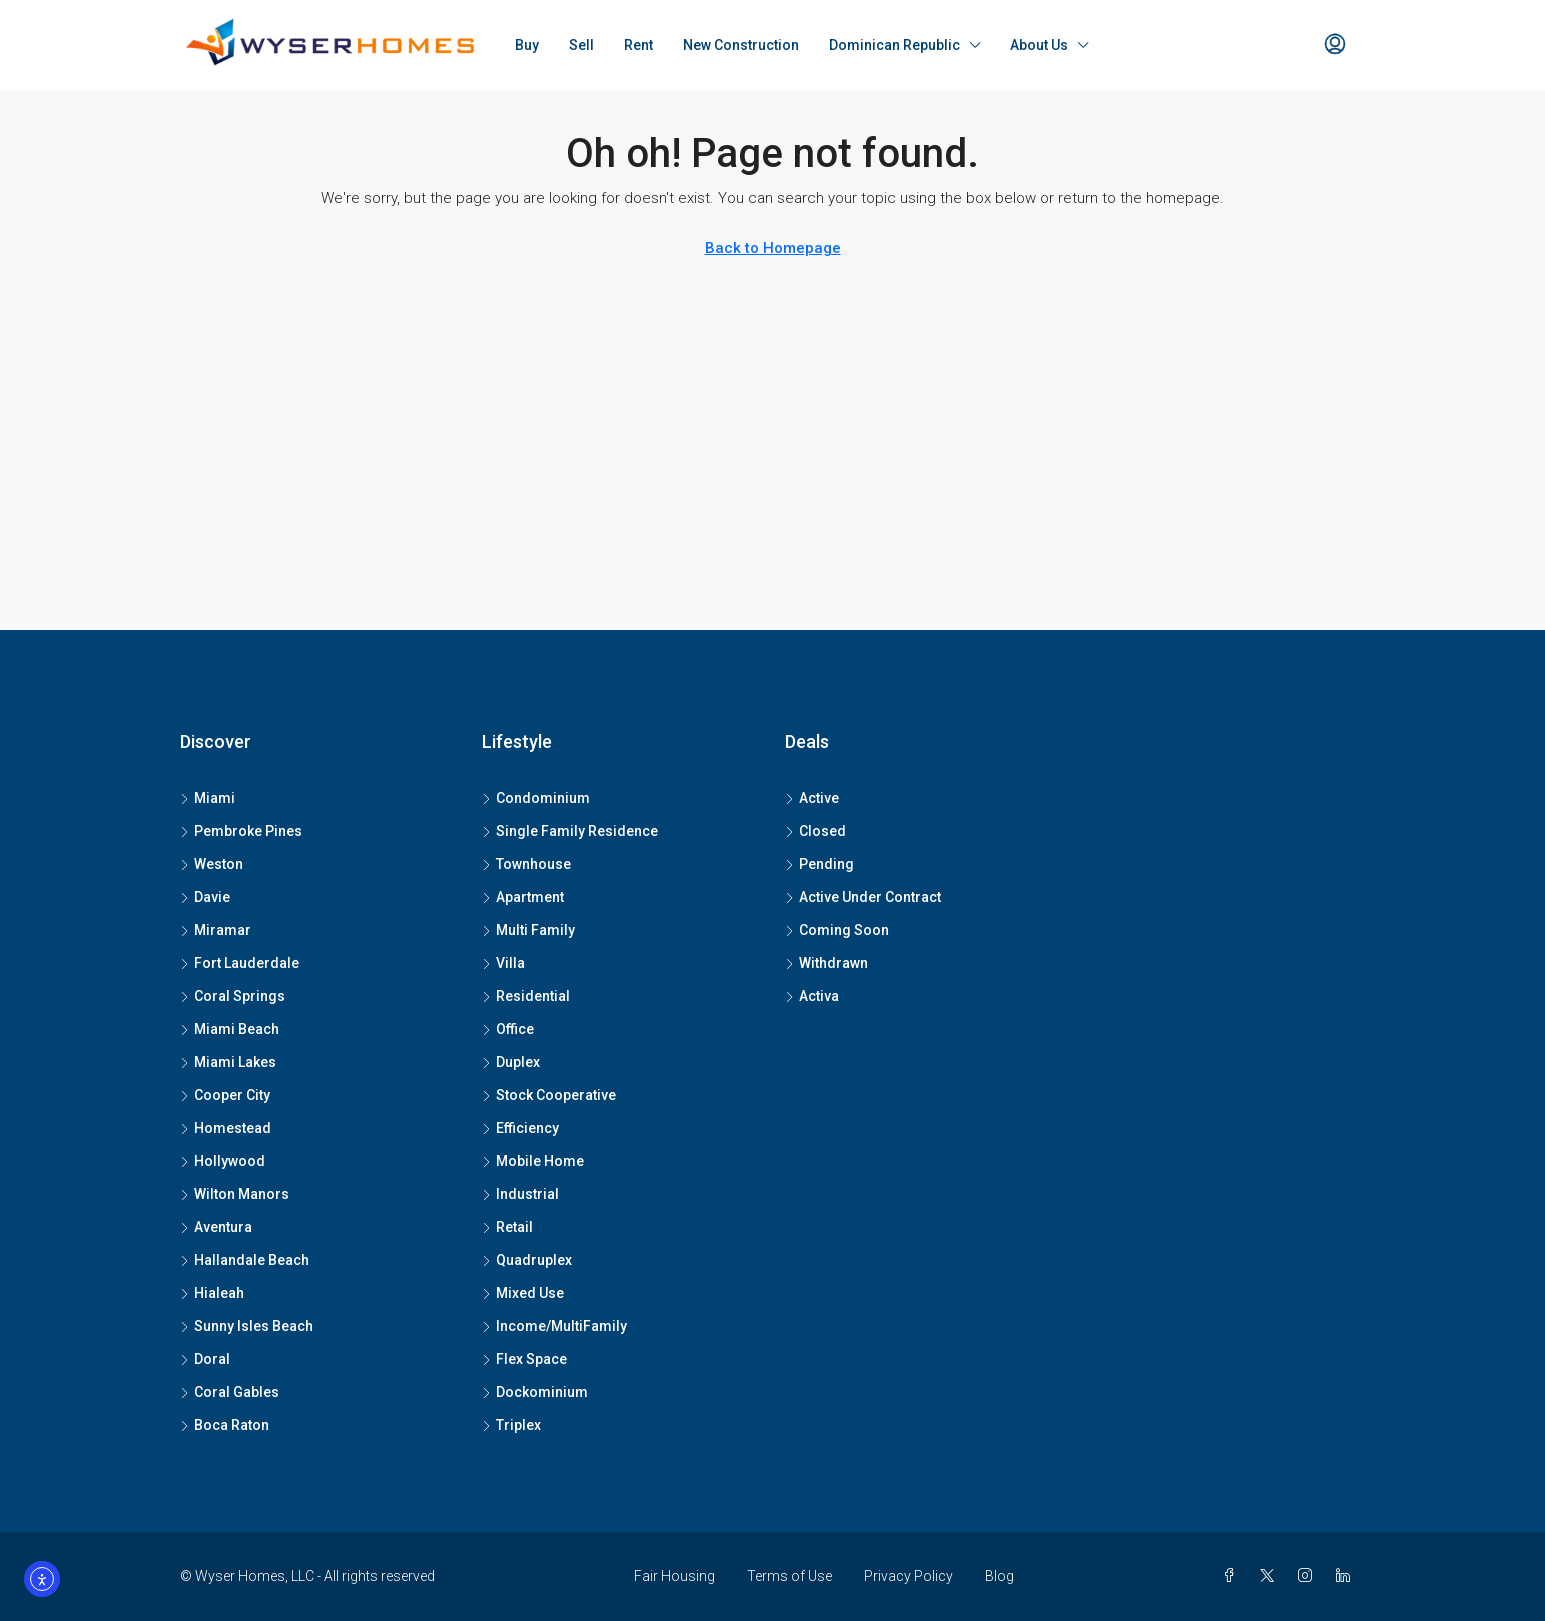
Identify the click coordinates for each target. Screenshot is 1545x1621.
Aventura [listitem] (216, 1227)
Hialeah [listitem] (212, 1293)
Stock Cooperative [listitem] (549, 1095)
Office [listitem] (508, 1029)
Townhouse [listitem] (526, 864)
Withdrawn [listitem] (826, 963)
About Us (1039, 45)
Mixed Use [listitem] (523, 1293)
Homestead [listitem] (225, 1128)
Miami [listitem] (207, 798)
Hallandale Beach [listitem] (244, 1260)
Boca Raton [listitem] (224, 1425)
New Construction (741, 45)
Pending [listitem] (819, 864)
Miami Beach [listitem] (229, 1029)
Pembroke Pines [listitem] (241, 831)
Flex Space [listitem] (524, 1359)
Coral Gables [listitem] (229, 1392)
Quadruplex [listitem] (527, 1260)
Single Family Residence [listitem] (570, 831)
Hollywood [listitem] (222, 1161)
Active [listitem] (812, 798)
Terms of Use (789, 1576)
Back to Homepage (773, 248)
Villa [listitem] (503, 963)
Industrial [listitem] (520, 1194)
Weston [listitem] (211, 864)
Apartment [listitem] (523, 897)
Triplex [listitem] (511, 1425)
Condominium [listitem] (536, 798)
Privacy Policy (908, 1576)
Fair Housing (674, 1576)
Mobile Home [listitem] (533, 1161)
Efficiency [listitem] (520, 1128)
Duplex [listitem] (511, 1062)
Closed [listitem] (815, 831)
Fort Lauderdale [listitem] (239, 963)
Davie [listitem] (205, 897)
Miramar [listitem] (215, 930)
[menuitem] (1335, 45)
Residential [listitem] (526, 996)
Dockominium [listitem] (535, 1392)
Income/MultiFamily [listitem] (554, 1326)
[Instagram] (1309, 1576)
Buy (527, 45)
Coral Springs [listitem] (232, 996)
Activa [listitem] (812, 996)
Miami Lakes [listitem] (228, 1062)
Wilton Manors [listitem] (234, 1194)
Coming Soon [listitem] (837, 930)
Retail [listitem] (507, 1227)
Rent (638, 45)
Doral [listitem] (205, 1359)
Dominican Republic (894, 45)
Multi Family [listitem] (528, 930)
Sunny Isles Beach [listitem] (246, 1326)
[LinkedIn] (1347, 1576)
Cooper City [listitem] (225, 1095)
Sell (581, 45)
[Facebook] (1233, 1576)
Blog (999, 1576)
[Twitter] (1271, 1576)
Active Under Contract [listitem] (863, 897)
